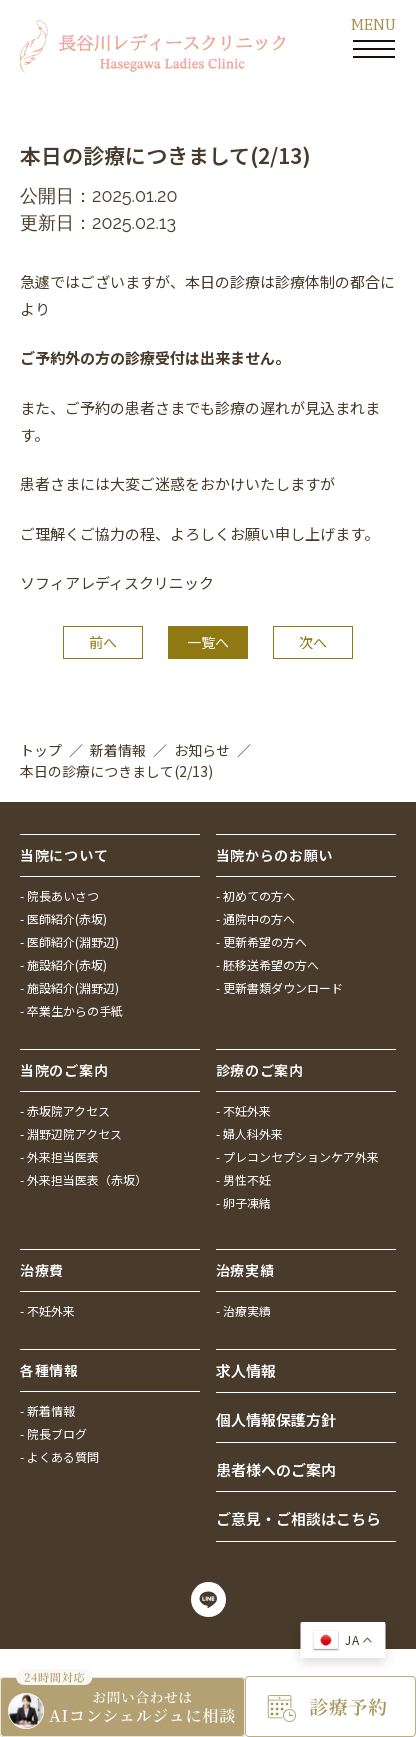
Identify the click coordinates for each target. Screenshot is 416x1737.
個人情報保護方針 (276, 1419)
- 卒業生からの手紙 (71, 1010)
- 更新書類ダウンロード (279, 987)
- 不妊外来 (243, 1110)
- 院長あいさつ (59, 895)
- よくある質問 (59, 1456)
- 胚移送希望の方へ (267, 964)
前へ (103, 642)
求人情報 (246, 1370)
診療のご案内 (260, 1070)
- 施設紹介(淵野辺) (69, 987)
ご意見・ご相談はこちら (298, 1518)
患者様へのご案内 (276, 1469)
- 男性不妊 (243, 1179)
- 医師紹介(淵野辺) (69, 941)
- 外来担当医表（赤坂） (83, 1179)
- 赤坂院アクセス (65, 1110)
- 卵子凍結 (243, 1202)
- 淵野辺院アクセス (71, 1133)
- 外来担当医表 (59, 1156)
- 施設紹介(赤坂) (63, 964)
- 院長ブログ (53, 1433)
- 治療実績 (243, 1310)
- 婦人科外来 (249, 1133)
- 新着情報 (47, 1410)
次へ (313, 642)
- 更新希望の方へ (261, 941)
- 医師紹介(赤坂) (63, 918)
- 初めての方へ (255, 895)
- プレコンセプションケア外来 (297, 1156)
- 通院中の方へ (255, 918)
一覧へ (208, 642)
